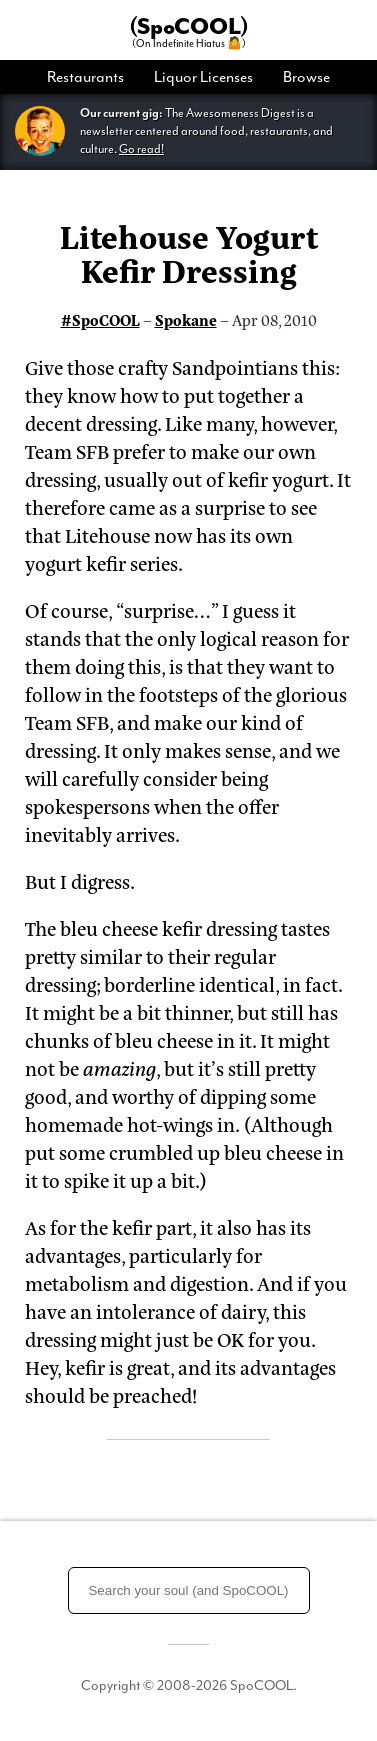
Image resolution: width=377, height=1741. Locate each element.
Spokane (186, 319)
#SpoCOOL (100, 319)
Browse (306, 77)
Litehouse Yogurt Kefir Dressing (189, 252)
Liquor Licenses (203, 77)
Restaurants (85, 77)
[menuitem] (93, 77)
